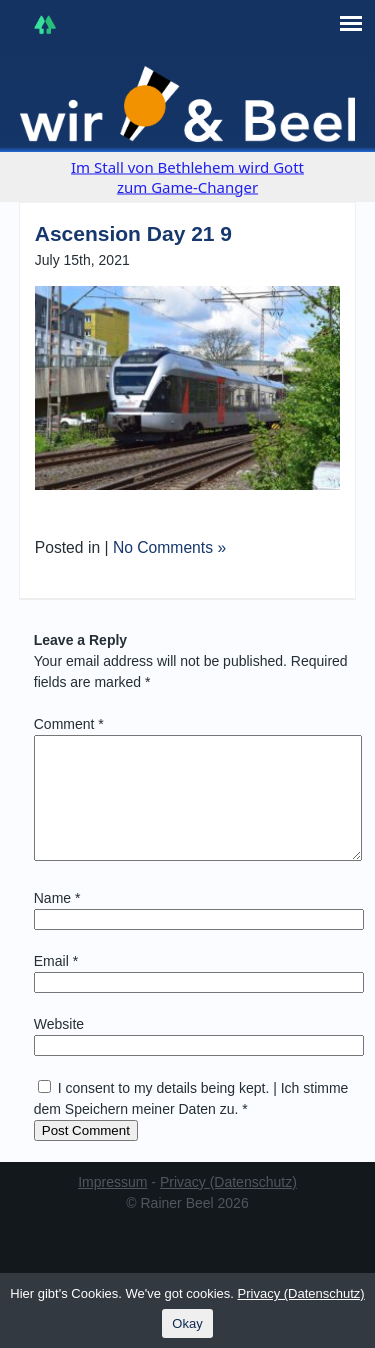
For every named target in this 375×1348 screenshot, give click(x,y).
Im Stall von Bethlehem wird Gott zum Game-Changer (187, 177)
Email (56, 985)
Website (59, 1048)
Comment (69, 724)
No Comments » (169, 547)
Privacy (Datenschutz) (228, 1206)
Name (57, 922)
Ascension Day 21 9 (133, 233)
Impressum (112, 1206)
